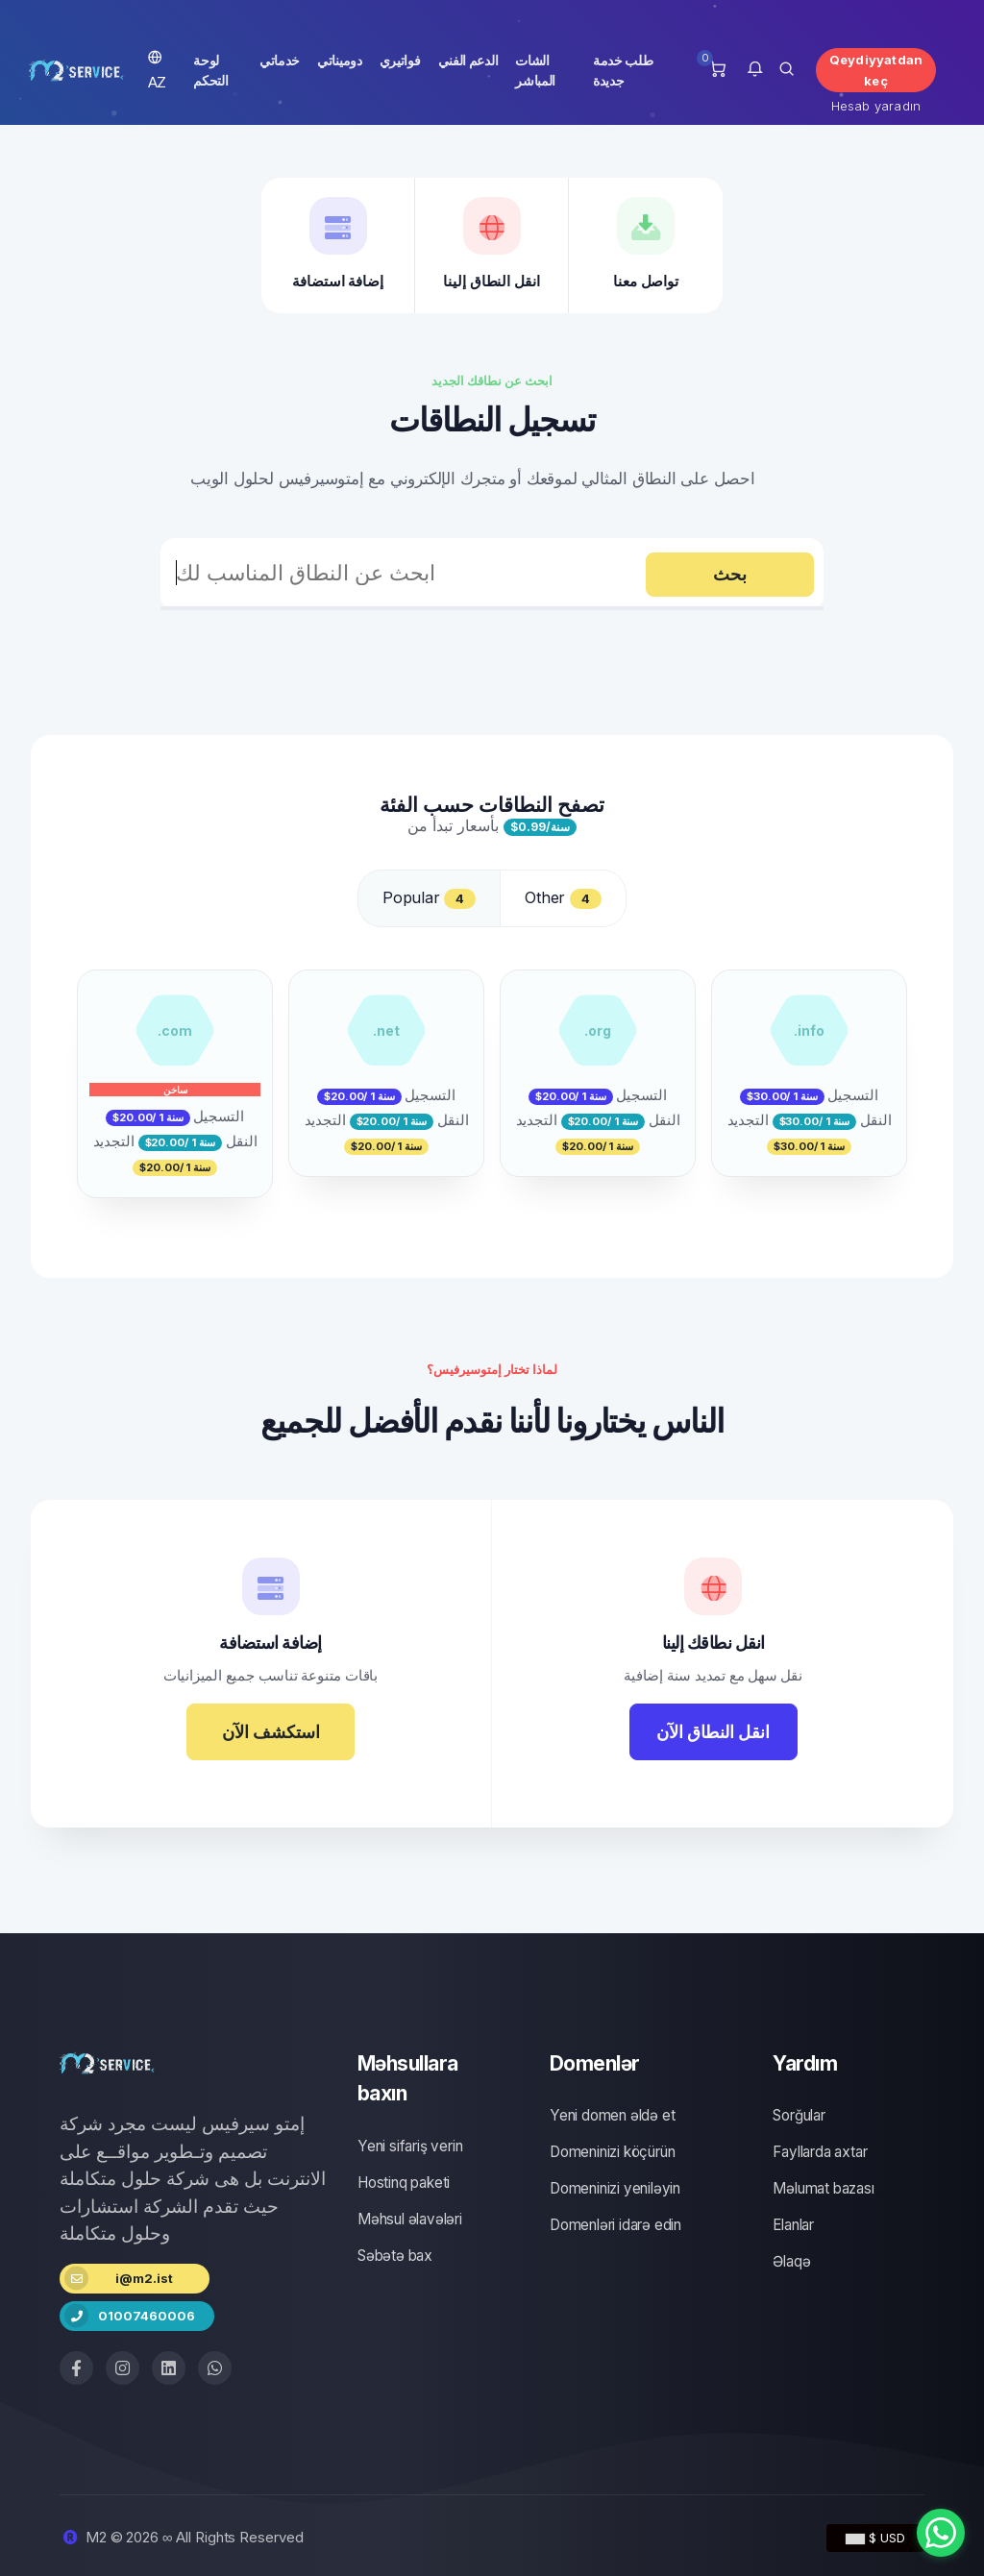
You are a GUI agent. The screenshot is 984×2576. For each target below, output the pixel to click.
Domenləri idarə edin (615, 2225)
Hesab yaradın (876, 105)
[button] (754, 70)
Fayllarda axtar (820, 2152)
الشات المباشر (535, 70)
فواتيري (400, 60)
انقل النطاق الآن (713, 1732)
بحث (730, 574)
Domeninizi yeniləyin (615, 2188)
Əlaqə (791, 2261)
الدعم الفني (468, 60)
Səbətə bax (394, 2255)
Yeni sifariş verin (409, 2146)
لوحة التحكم (210, 70)
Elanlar (793, 2225)
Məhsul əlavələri (409, 2219)
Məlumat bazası (823, 2188)
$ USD (875, 2537)
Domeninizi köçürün (612, 2152)
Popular (429, 898)
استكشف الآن (271, 1732)
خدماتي (279, 60)
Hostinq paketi (403, 2182)
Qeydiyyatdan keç (875, 70)
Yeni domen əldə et (612, 2115)
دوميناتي (339, 60)
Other (563, 898)
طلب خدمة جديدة (623, 70)
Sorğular (798, 2115)
